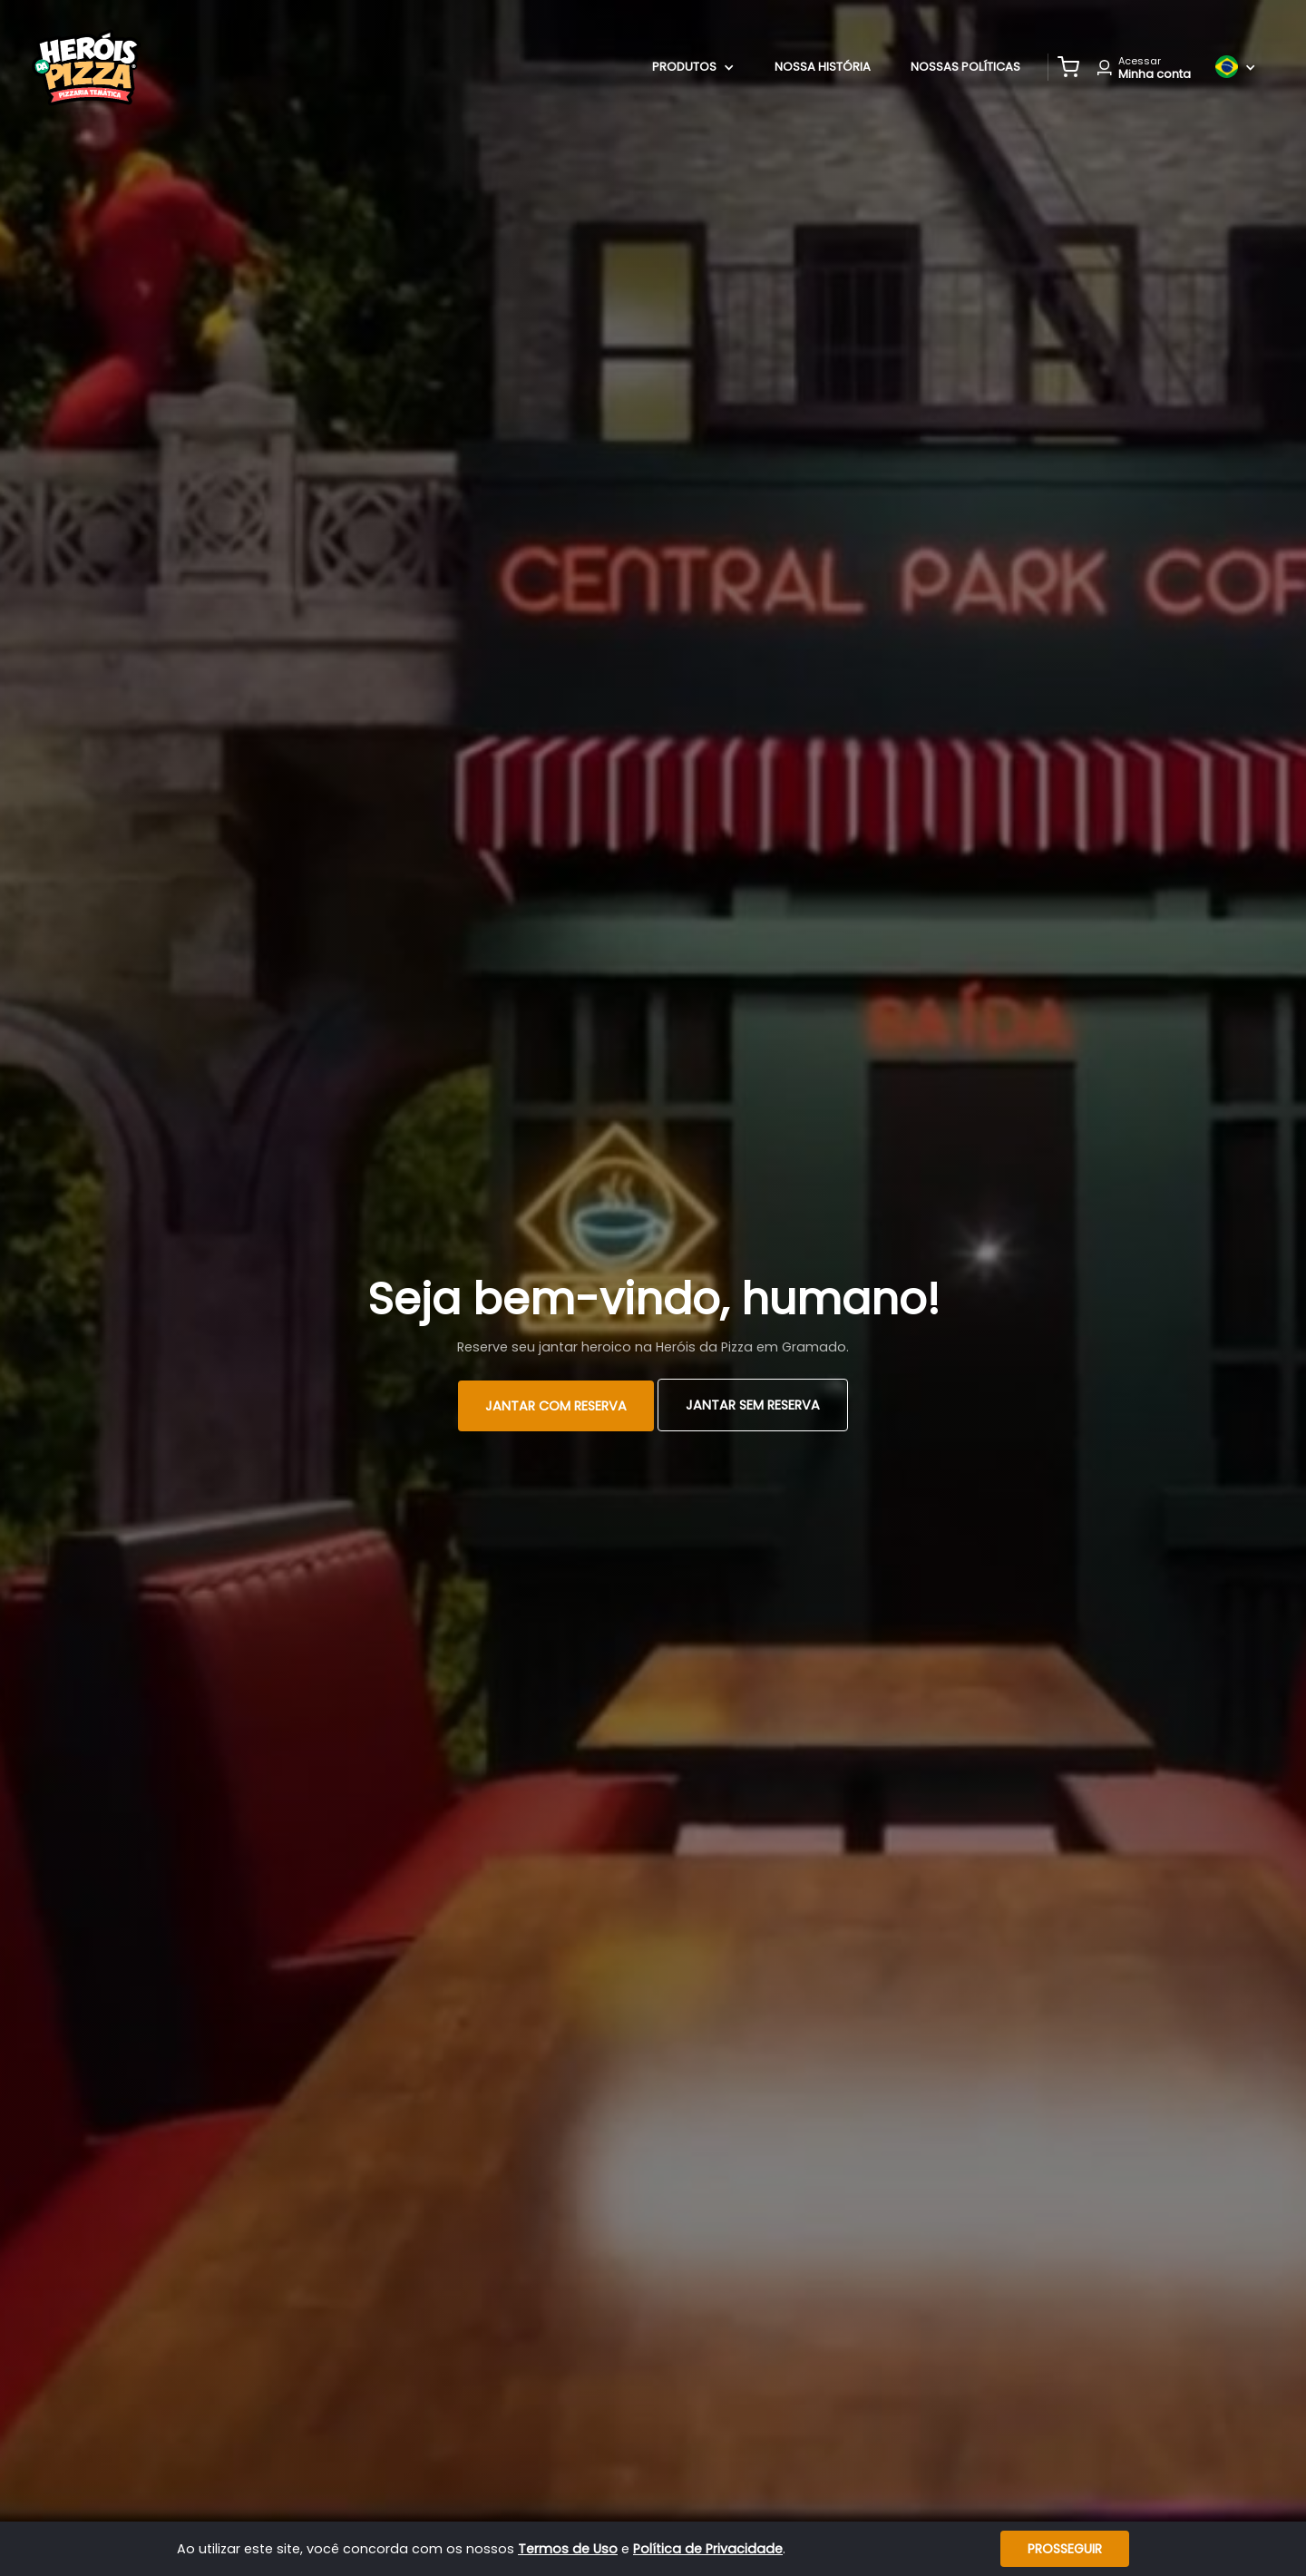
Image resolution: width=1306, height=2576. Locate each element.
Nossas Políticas (965, 66)
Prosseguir (1065, 2549)
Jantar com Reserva (556, 1406)
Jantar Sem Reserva (753, 1405)
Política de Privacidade (708, 2549)
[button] (1068, 67)
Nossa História (823, 66)
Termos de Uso (568, 2549)
